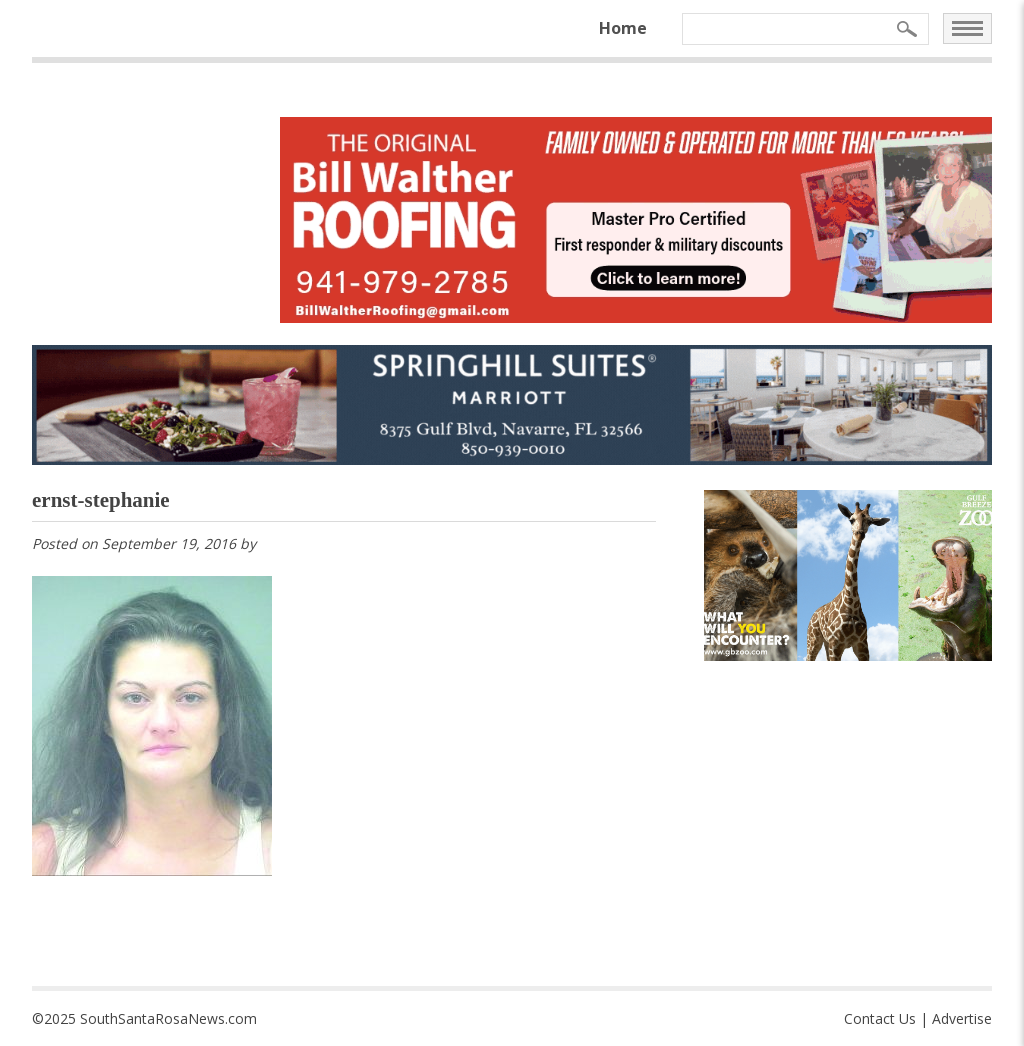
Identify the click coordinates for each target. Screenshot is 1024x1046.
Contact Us (880, 1018)
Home (623, 28)
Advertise (962, 1018)
